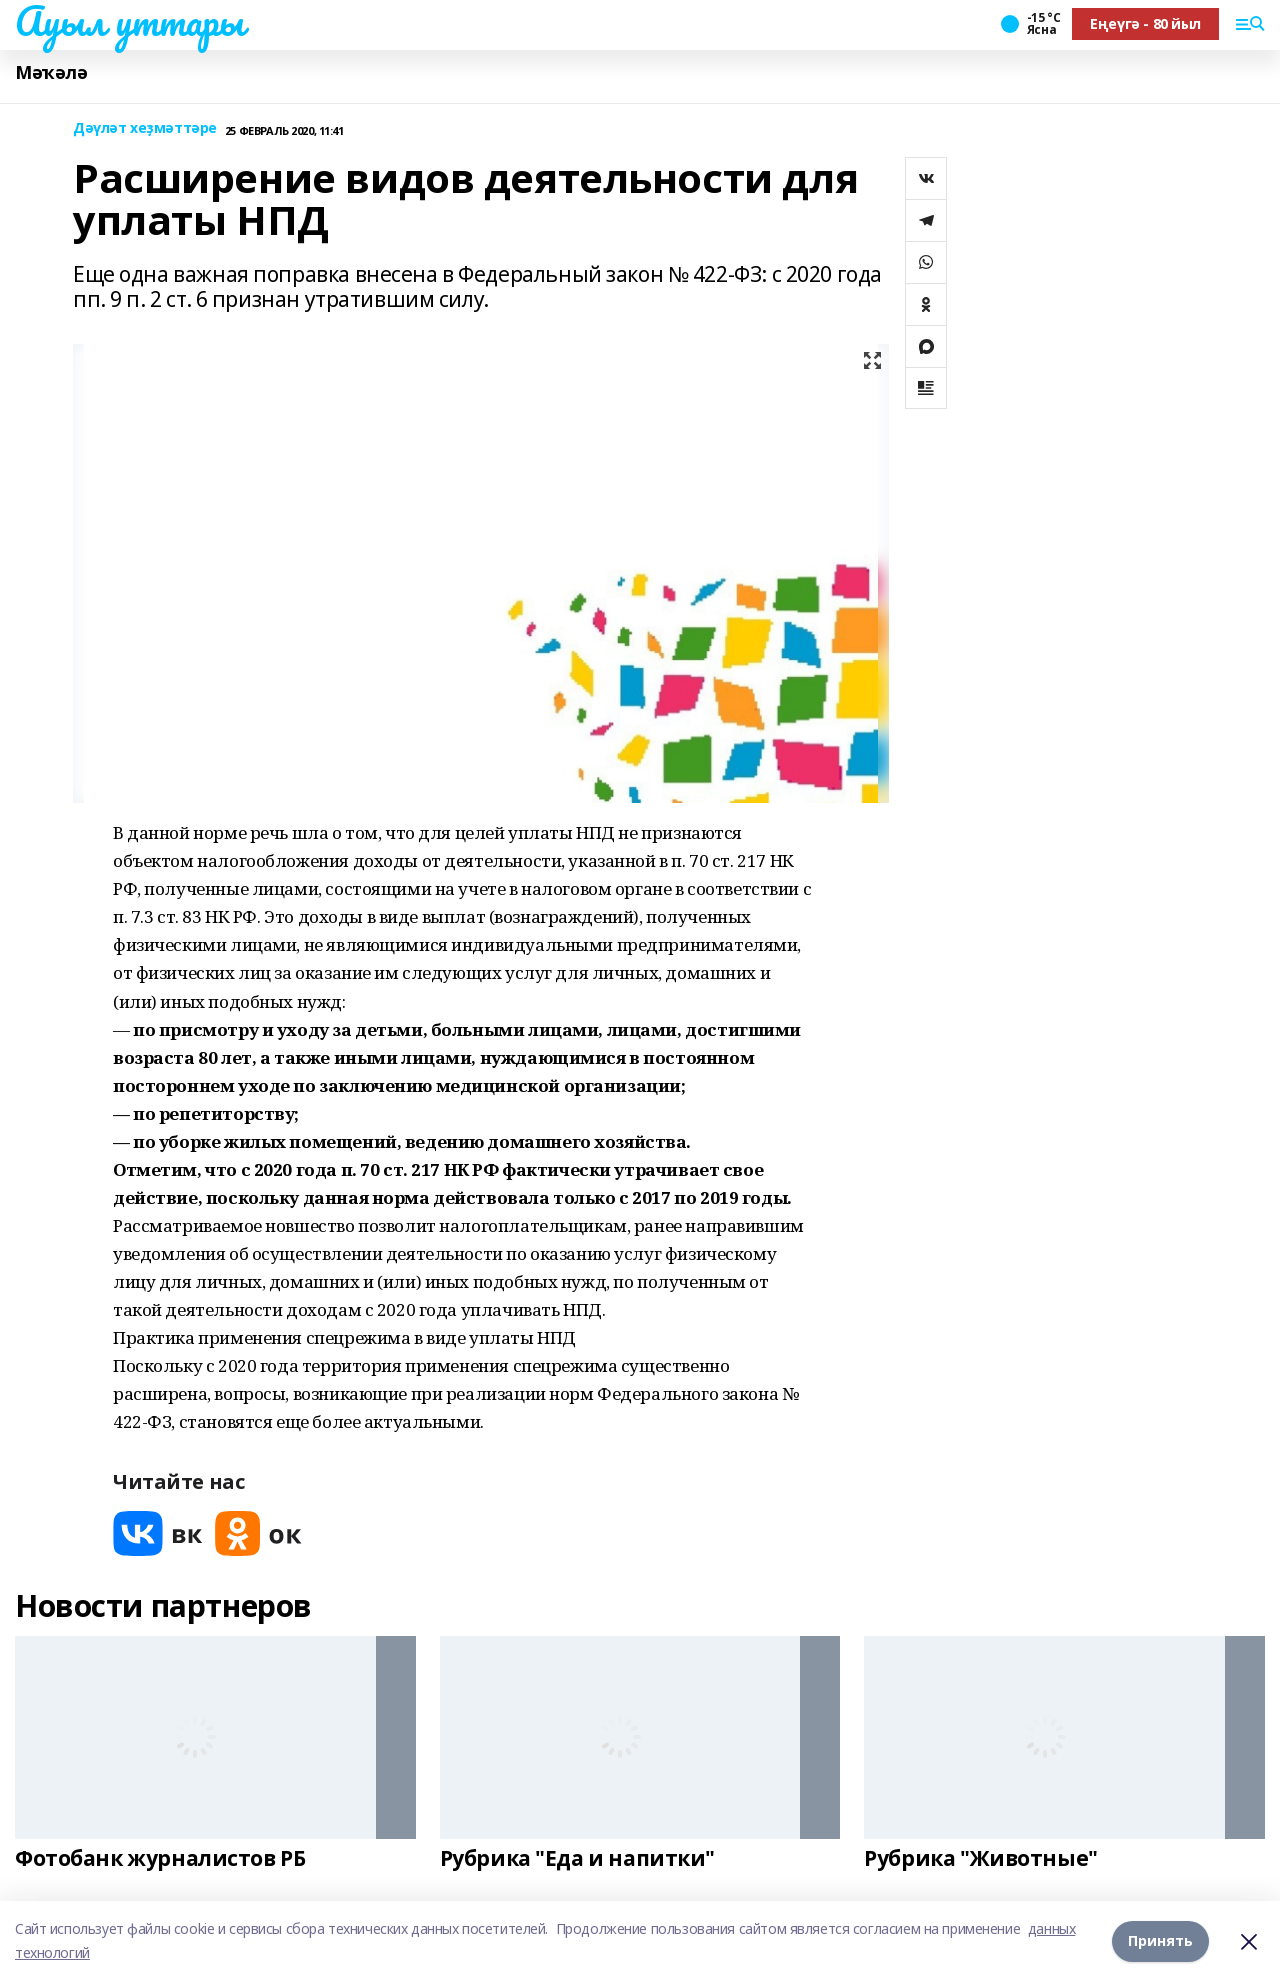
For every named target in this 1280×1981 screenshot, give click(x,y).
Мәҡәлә (51, 72)
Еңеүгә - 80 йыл (1145, 23)
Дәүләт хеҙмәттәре (145, 128)
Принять (1160, 1940)
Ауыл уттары (129, 21)
